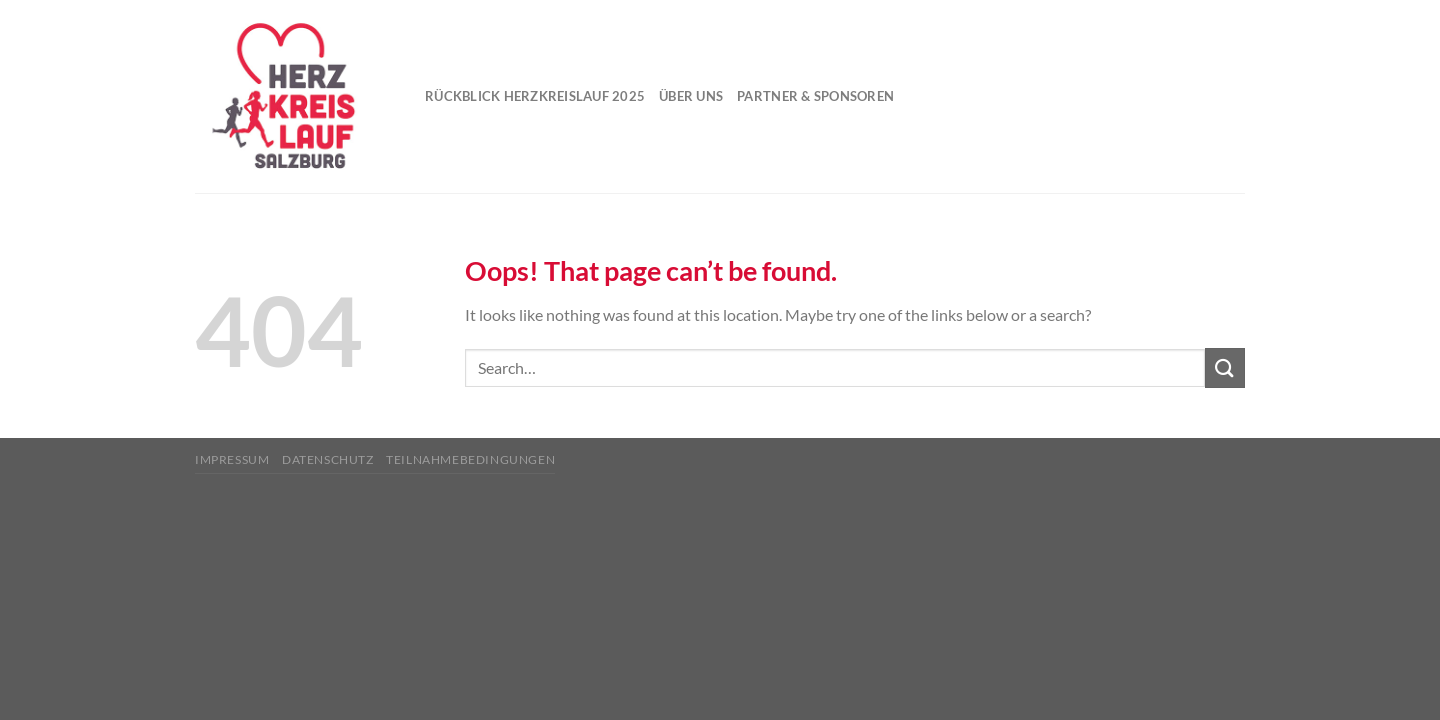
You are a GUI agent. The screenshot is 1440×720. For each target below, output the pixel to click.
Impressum (232, 459)
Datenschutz (328, 459)
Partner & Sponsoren (815, 96)
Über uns (691, 96)
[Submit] (1225, 367)
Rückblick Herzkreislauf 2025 (535, 96)
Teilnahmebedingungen (470, 459)
